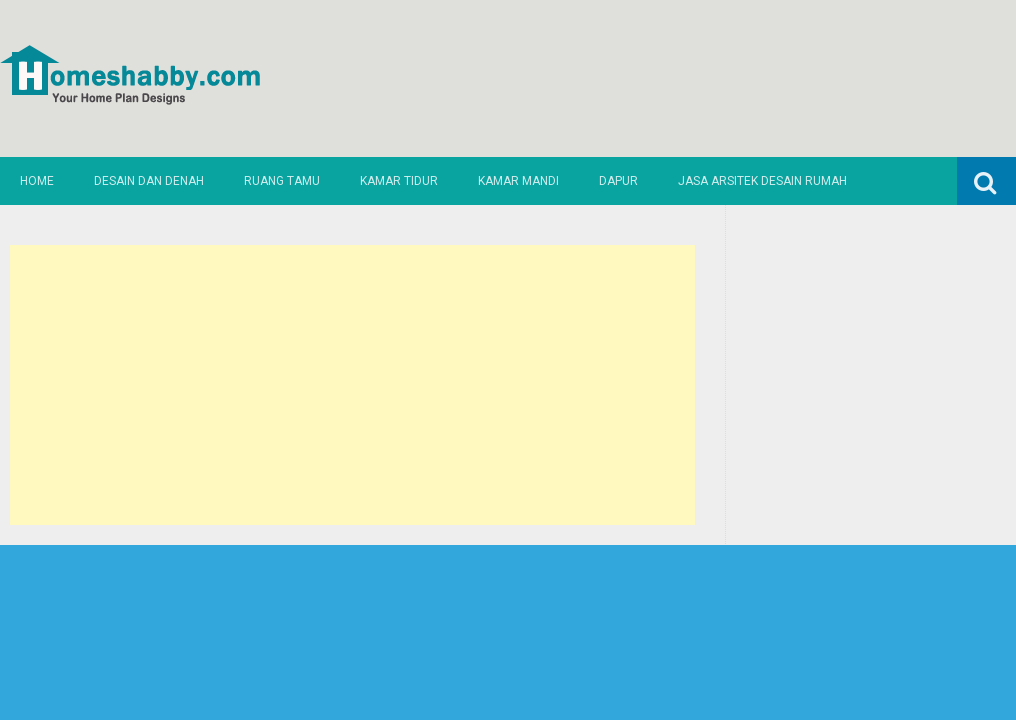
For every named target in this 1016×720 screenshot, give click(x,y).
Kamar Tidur (399, 181)
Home (37, 181)
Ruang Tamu (282, 181)
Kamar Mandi (518, 181)
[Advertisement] (352, 385)
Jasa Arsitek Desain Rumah (762, 181)
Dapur (618, 181)
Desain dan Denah (149, 181)
